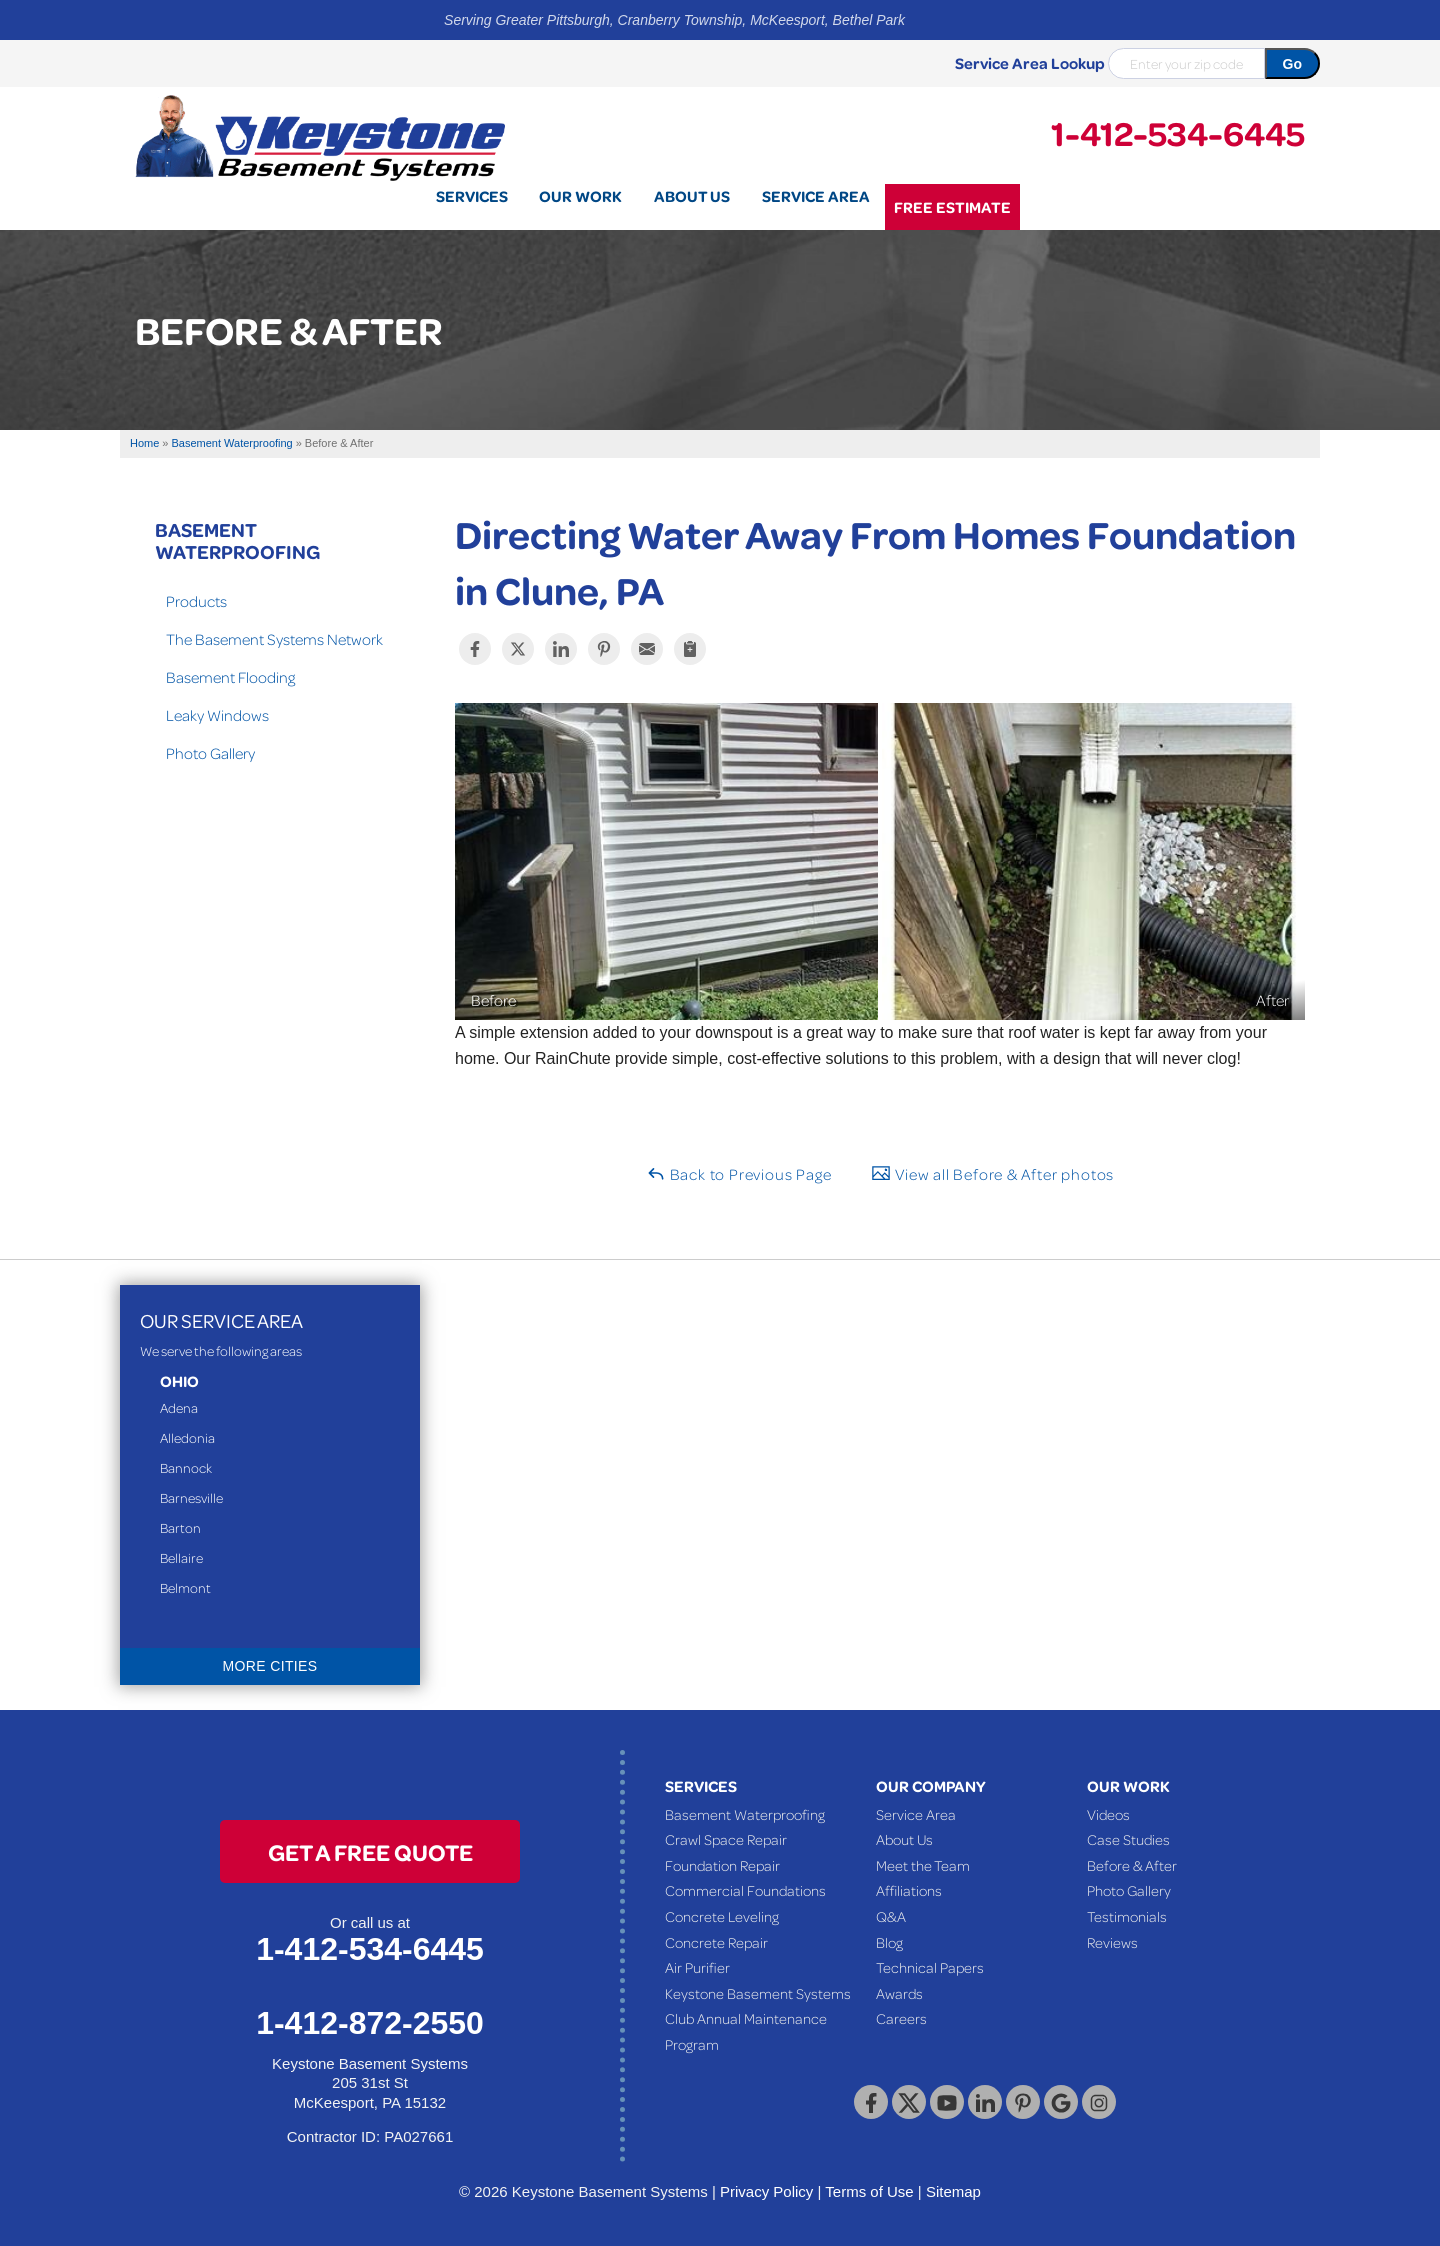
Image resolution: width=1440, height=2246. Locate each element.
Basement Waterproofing (237, 540)
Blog (889, 1942)
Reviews (1112, 1942)
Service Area (916, 1814)
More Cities (270, 1666)
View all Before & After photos (992, 1173)
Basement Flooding (230, 677)
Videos (1108, 1814)
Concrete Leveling (722, 1916)
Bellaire (181, 1557)
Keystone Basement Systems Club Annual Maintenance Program (758, 2018)
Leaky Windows (217, 715)
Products (196, 601)
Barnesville (191, 1497)
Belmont (185, 1587)
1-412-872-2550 (370, 2023)
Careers (901, 2018)
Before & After (1132, 1865)
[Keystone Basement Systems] (320, 136)
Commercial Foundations (745, 1890)
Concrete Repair (716, 1942)
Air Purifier (697, 1967)
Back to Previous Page (739, 1173)
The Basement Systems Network (274, 639)
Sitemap (953, 2191)
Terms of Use (869, 2191)
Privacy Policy (766, 2191)
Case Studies (1128, 1839)
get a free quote (370, 1851)
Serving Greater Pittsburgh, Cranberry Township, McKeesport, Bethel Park (674, 20)
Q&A (891, 1916)
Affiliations (909, 1890)
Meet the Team (923, 1865)
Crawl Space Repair (726, 1839)
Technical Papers (930, 1967)
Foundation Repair (722, 1865)
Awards (899, 1993)
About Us (904, 1839)
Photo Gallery (210, 753)
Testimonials (1127, 1916)
